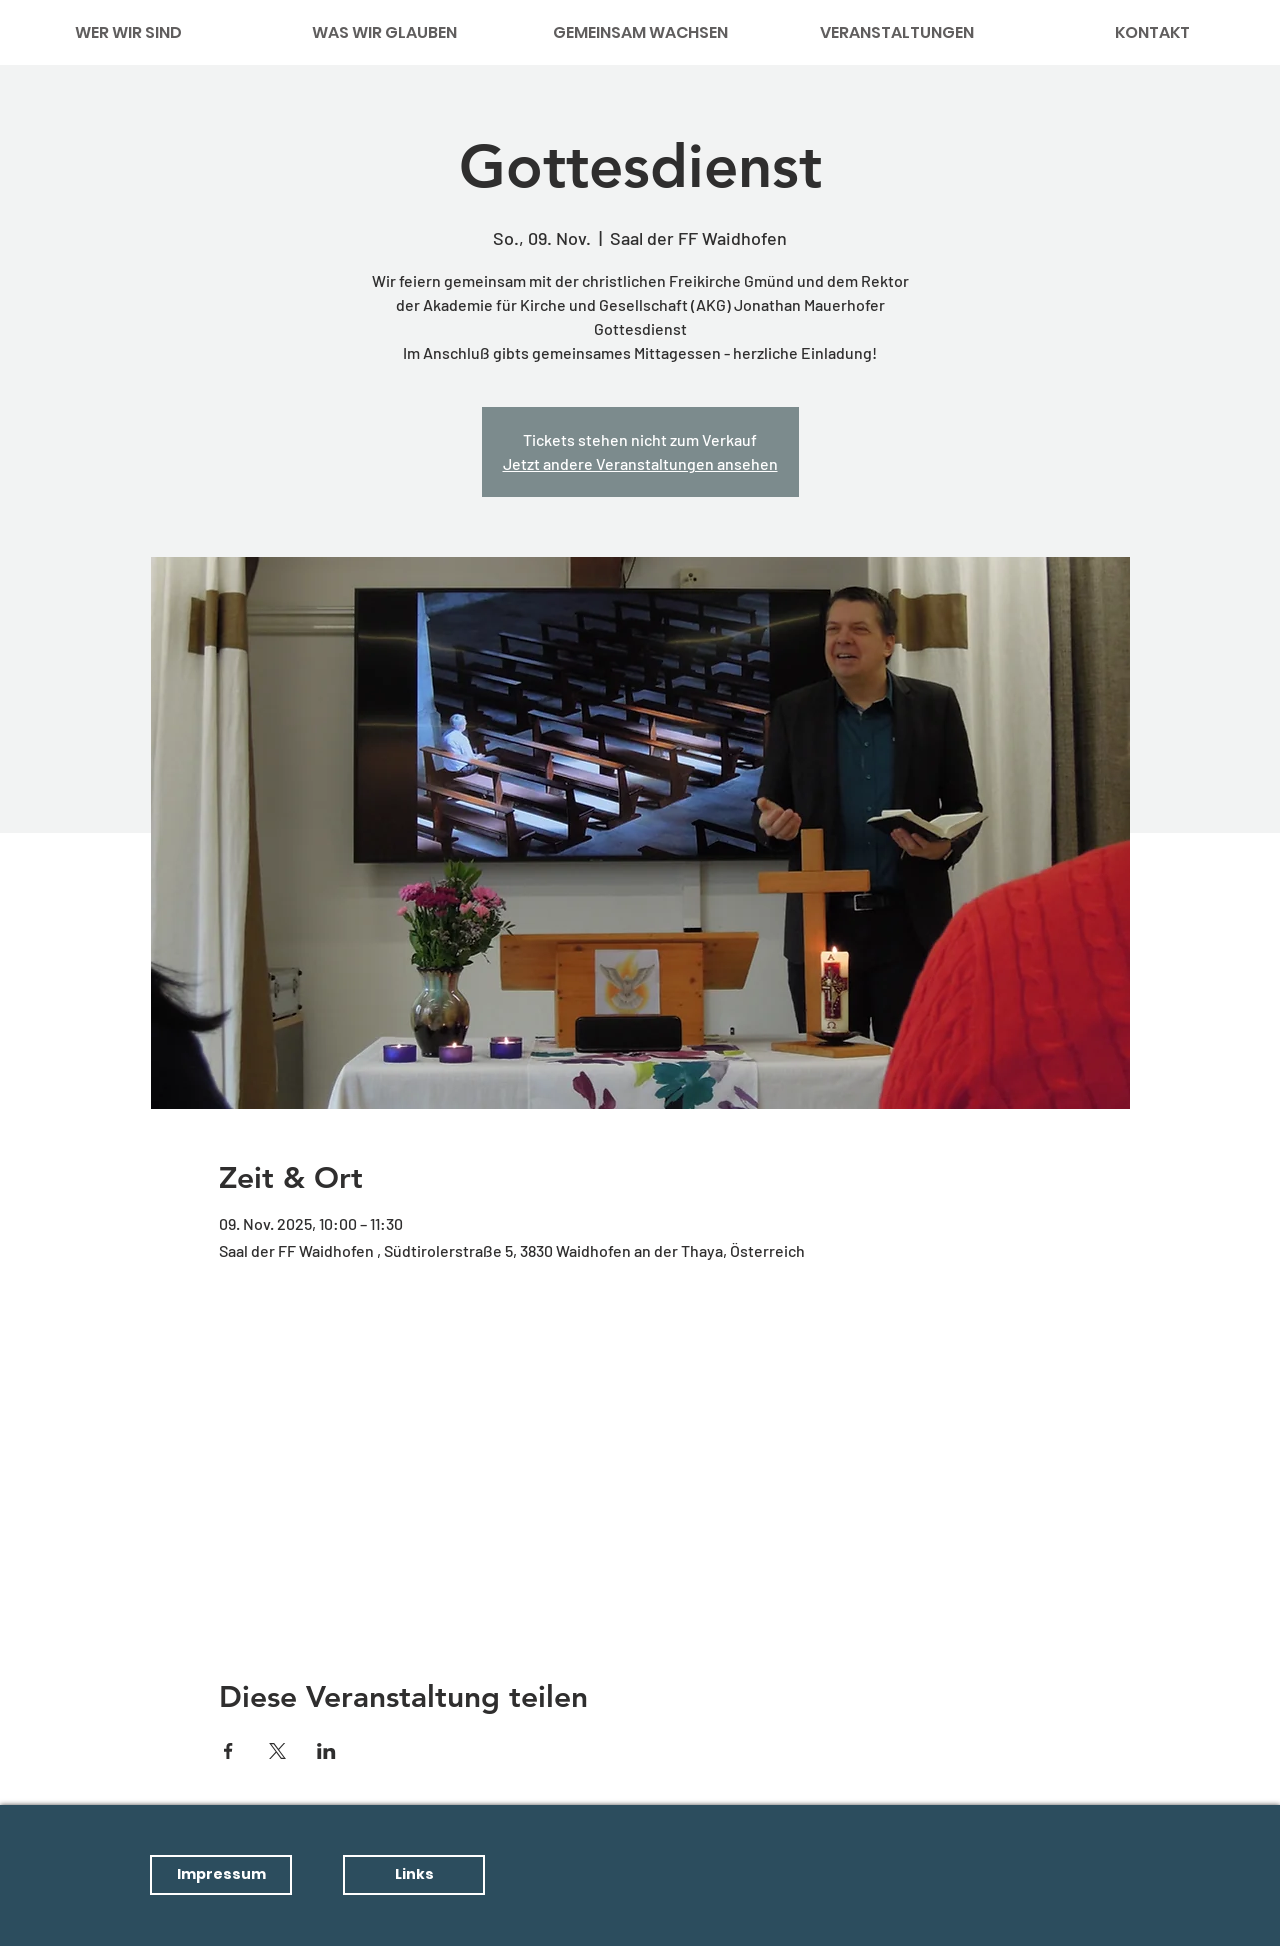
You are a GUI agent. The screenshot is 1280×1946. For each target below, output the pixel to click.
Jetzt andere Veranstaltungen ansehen (640, 463)
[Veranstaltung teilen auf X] (277, 1751)
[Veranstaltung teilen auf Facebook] (228, 1751)
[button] (221, 1875)
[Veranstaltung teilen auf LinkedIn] (326, 1751)
